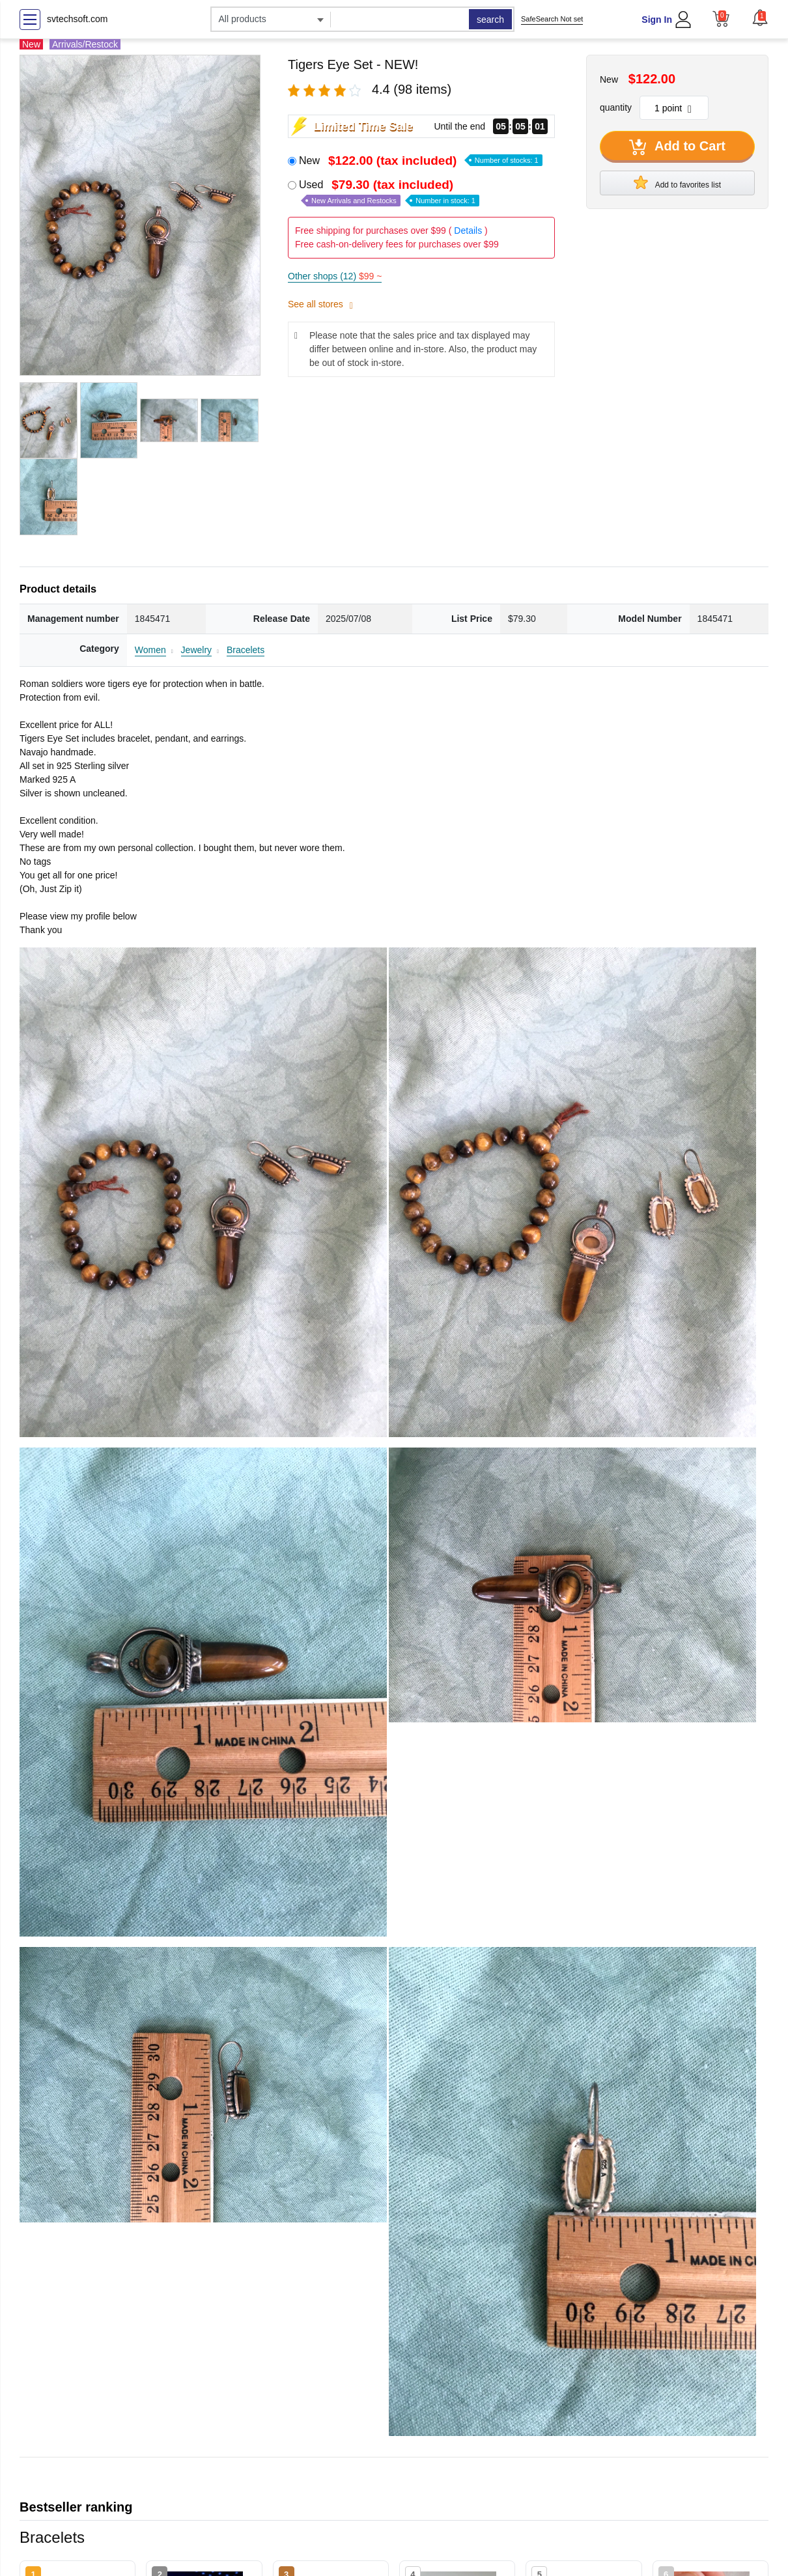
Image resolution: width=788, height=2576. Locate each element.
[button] (760, 17)
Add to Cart (677, 147)
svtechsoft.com (77, 19)
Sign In (656, 19)
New (420, 160)
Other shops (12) (335, 276)
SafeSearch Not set (552, 19)
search (490, 19)
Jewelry (196, 650)
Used (389, 192)
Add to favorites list (677, 182)
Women (150, 650)
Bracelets (245, 650)
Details (468, 230)
